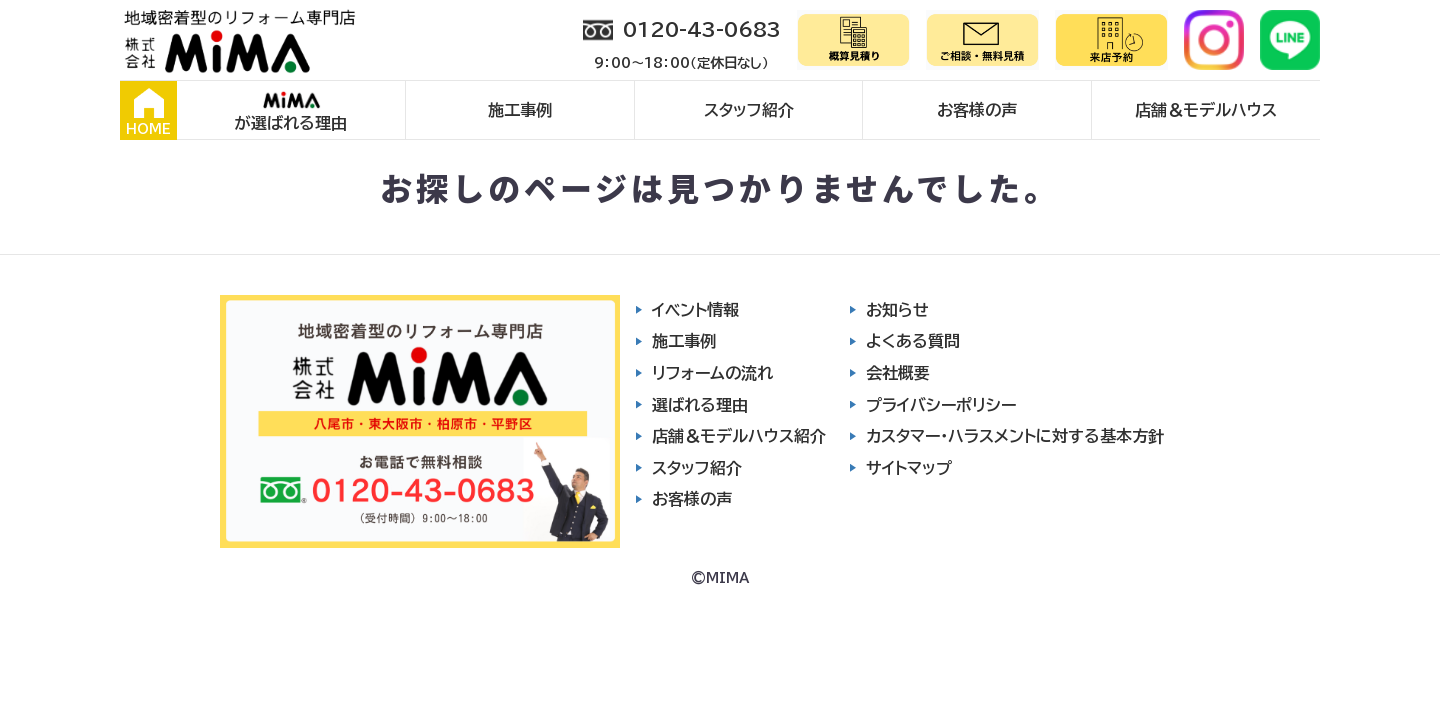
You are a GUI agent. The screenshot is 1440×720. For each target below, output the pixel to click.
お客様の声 (977, 110)
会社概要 (898, 373)
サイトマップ (909, 468)
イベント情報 (695, 310)
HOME (148, 112)
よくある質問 (913, 341)
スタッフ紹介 (749, 110)
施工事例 (520, 110)
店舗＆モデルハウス (1206, 110)
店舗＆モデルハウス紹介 (739, 436)
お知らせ (897, 310)
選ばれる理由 (700, 405)
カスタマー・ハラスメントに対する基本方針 (1015, 436)
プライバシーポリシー (941, 405)
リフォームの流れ (712, 373)
